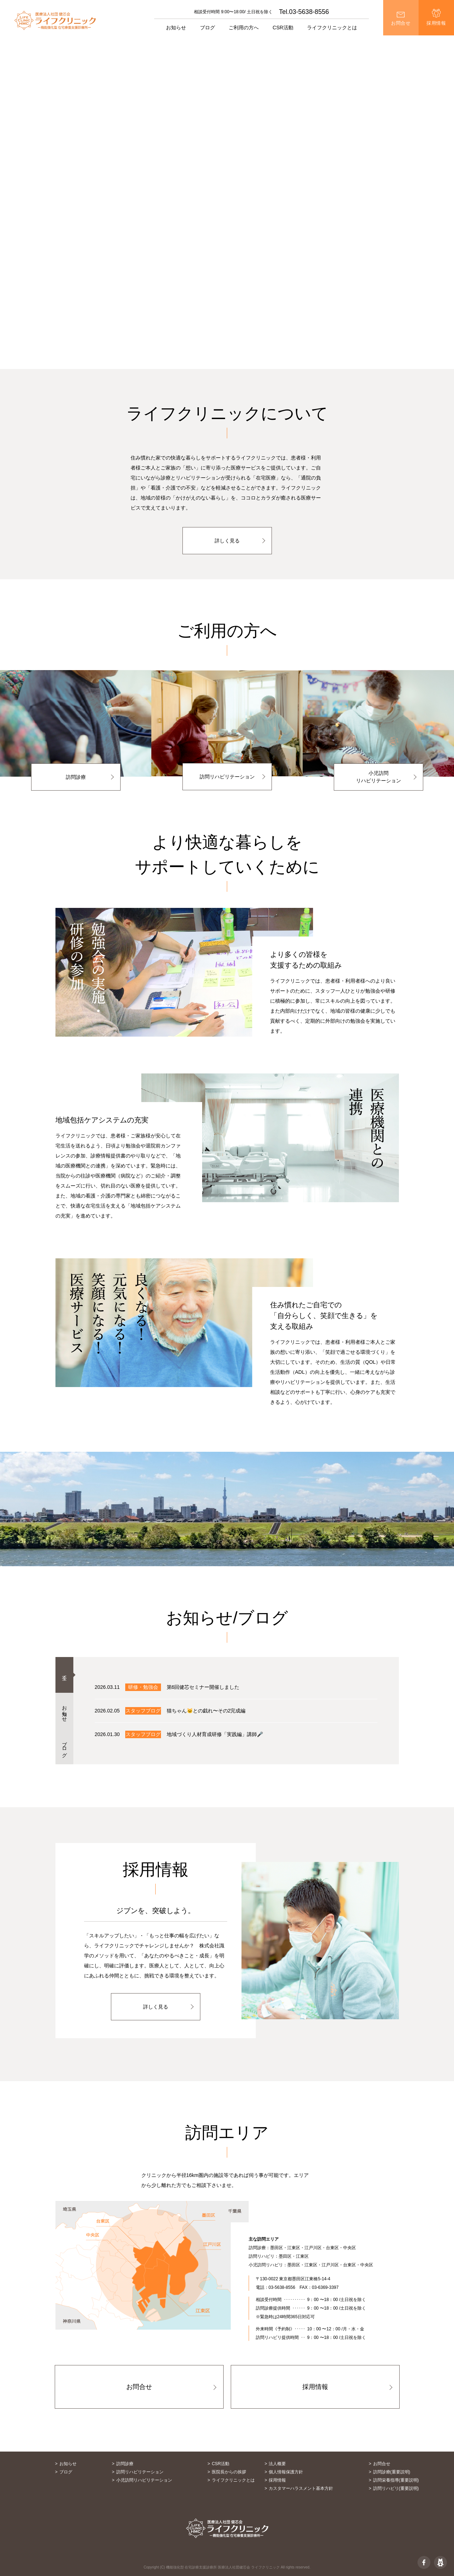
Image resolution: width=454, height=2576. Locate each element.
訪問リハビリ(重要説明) (396, 2488)
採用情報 (436, 23)
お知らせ (176, 27)
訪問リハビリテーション (227, 777)
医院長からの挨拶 (229, 2471)
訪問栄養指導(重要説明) (396, 2480)
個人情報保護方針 (286, 2471)
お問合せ (401, 23)
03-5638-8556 (282, 2287)
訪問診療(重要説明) (391, 2471)
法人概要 (277, 2463)
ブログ (207, 27)
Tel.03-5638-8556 (304, 11)
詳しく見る (227, 541)
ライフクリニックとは (233, 2480)
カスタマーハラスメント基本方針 (301, 2488)
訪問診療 (76, 777)
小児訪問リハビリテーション (378, 776)
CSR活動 (283, 27)
